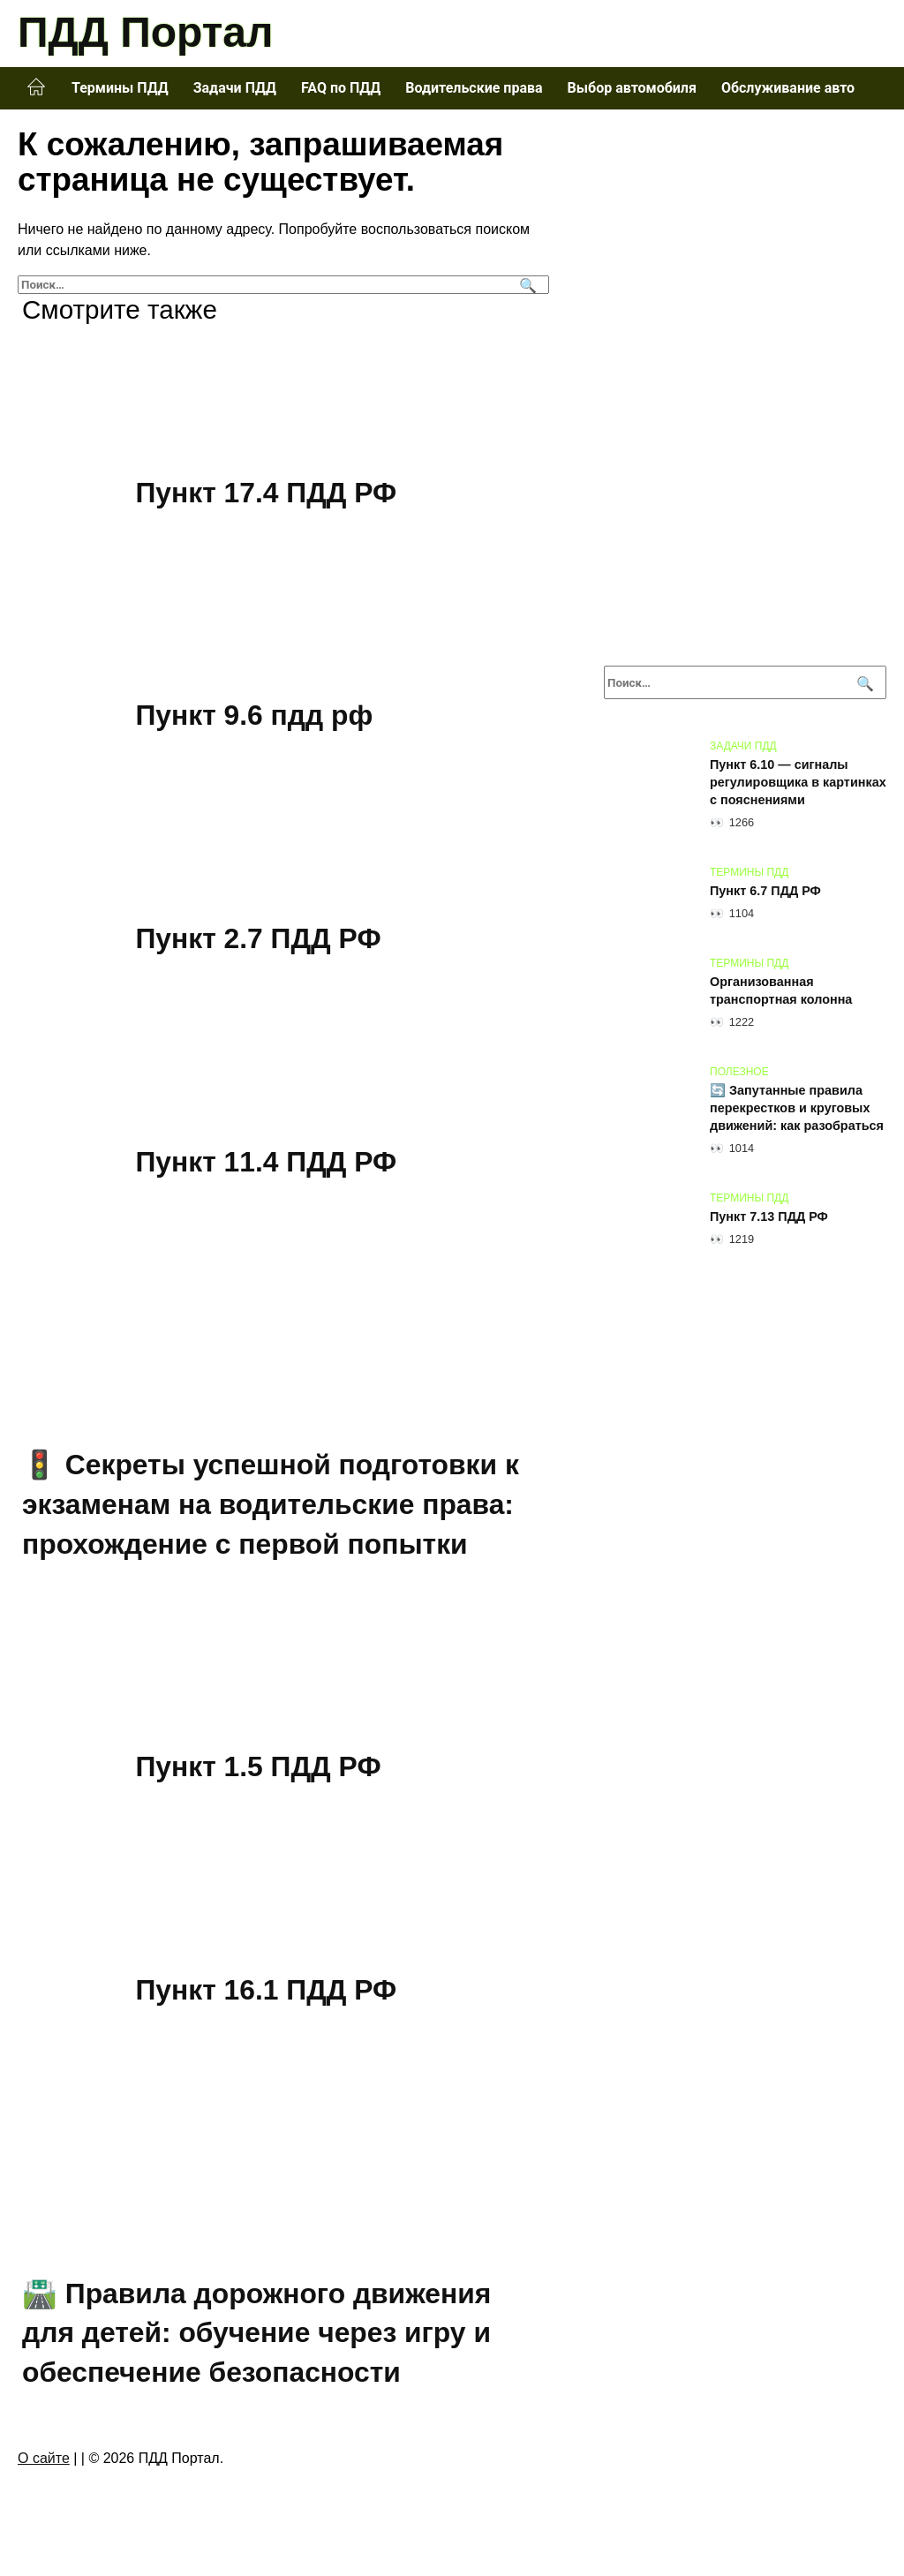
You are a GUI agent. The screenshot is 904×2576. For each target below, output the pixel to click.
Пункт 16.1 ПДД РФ (267, 1990)
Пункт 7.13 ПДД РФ (769, 1216)
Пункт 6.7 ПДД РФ (765, 891)
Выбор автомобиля (632, 87)
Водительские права (473, 87)
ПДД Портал (145, 32)
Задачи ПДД (234, 87)
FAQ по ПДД (340, 87)
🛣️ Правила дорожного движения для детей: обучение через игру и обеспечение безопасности (257, 2333)
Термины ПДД (120, 87)
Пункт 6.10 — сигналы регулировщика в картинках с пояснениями (798, 782)
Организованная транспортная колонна (781, 990)
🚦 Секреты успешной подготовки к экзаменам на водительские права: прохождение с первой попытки (272, 1504)
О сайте (44, 2458)
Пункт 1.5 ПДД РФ (259, 1767)
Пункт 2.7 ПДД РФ (259, 938)
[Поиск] (526, 284)
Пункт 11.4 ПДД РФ (267, 1162)
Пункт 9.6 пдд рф (255, 716)
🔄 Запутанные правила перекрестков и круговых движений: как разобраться (797, 1108)
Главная (36, 87)
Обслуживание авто (788, 87)
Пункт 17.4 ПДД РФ (267, 492)
